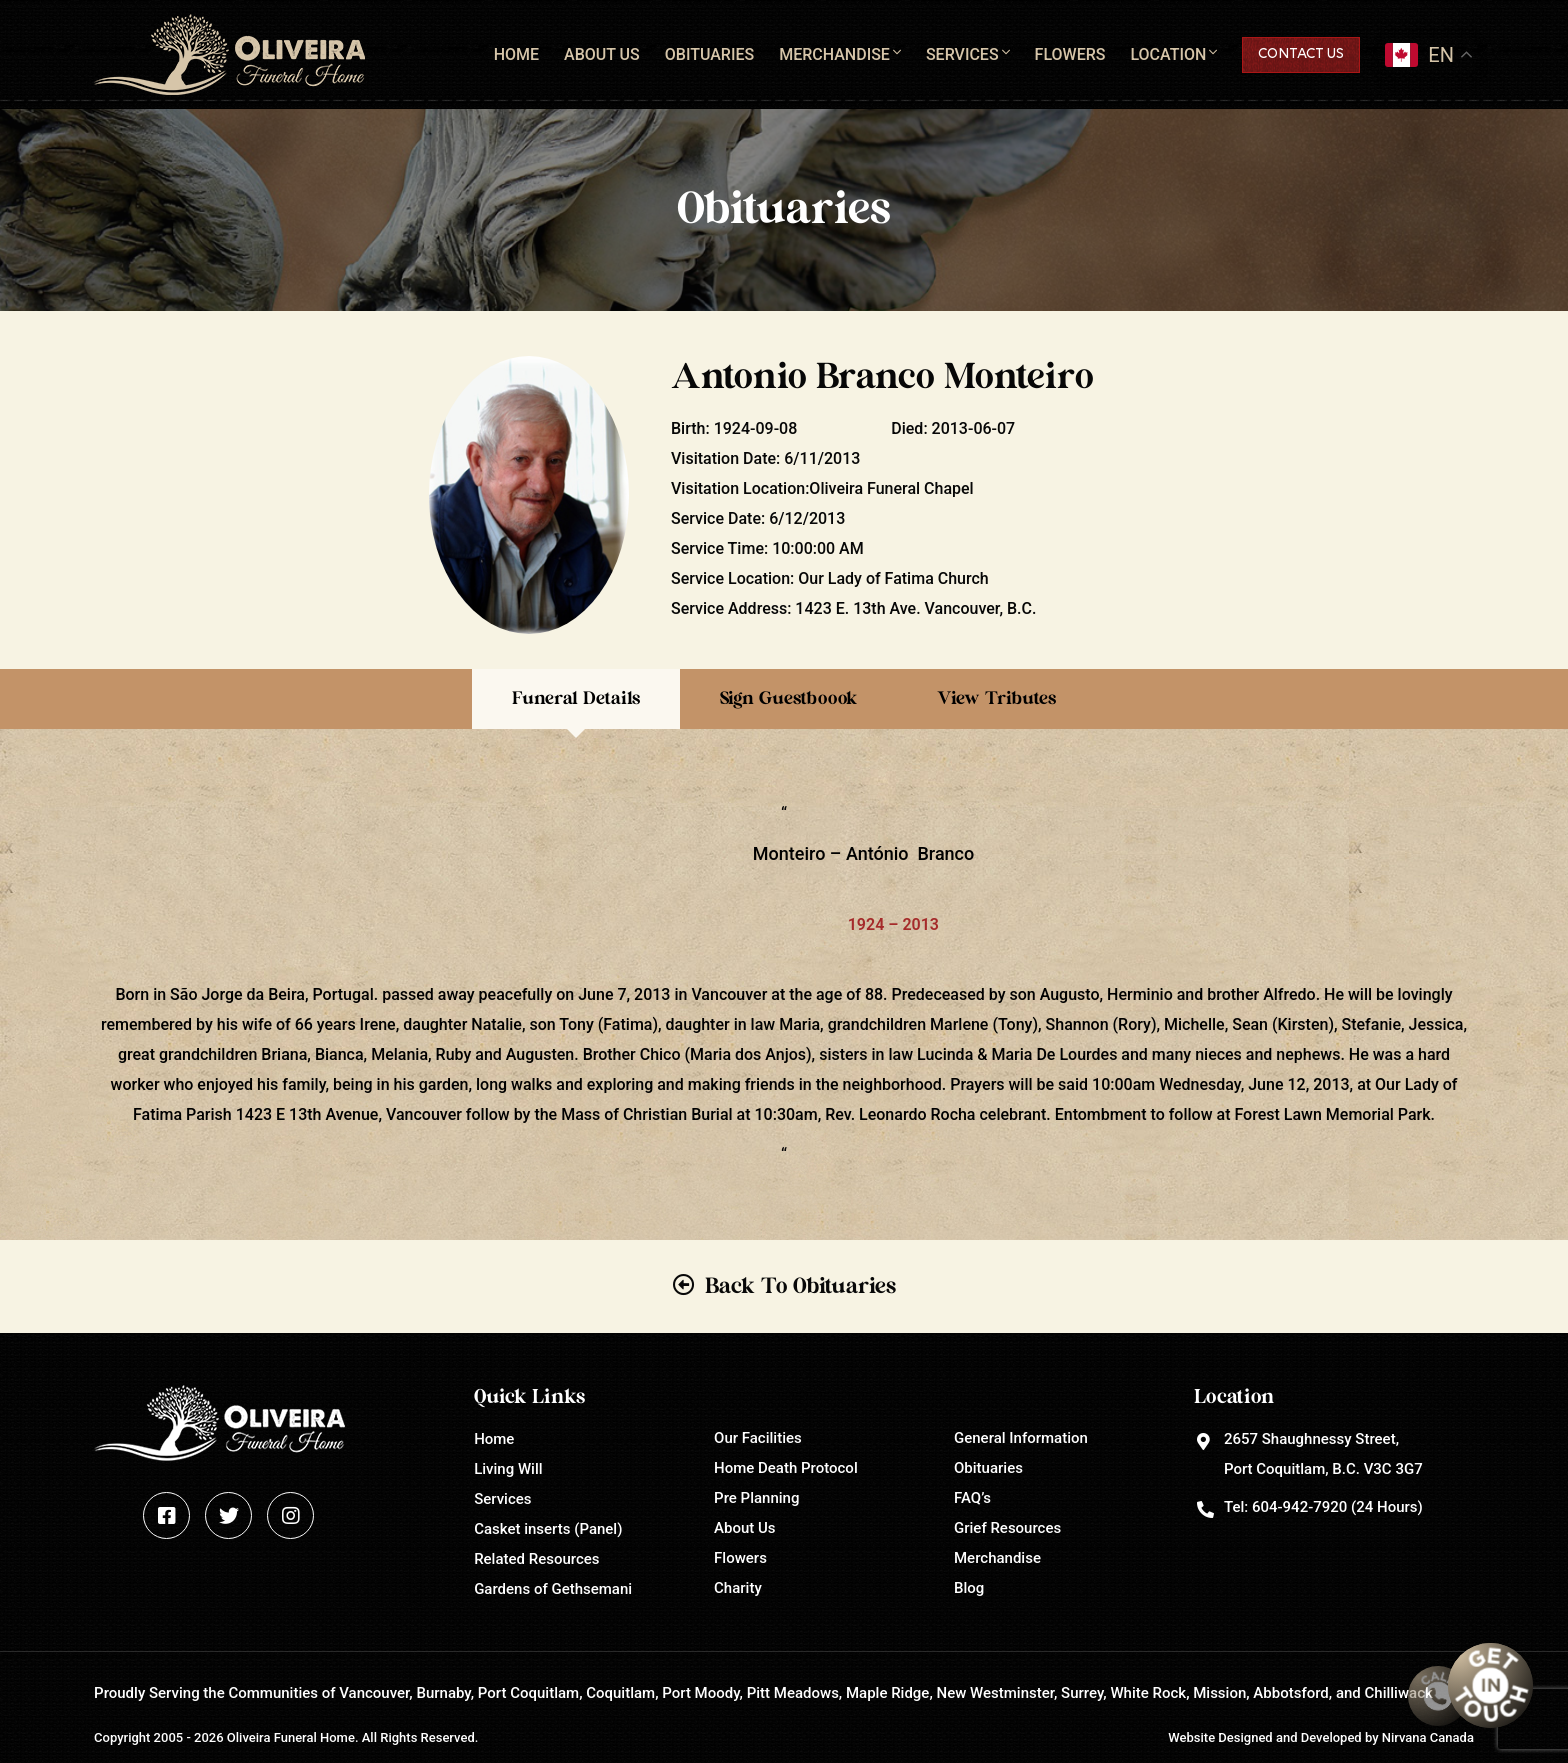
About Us (602, 54)
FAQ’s (972, 1498)
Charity (738, 1588)
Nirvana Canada (1428, 1737)
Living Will (508, 1469)
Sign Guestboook (788, 699)
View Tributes (996, 699)
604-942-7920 (1299, 1507)
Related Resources (536, 1559)
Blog (969, 1588)
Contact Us (1301, 54)
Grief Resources (1007, 1528)
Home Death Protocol (786, 1468)
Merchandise (834, 54)
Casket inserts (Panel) (548, 1529)
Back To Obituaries (800, 1286)
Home (516, 54)
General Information (1021, 1438)
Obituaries (709, 54)
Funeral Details (576, 699)
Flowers (1070, 54)
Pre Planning (756, 1498)
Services (962, 54)
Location (1168, 54)
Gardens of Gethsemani (553, 1589)
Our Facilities (758, 1438)
